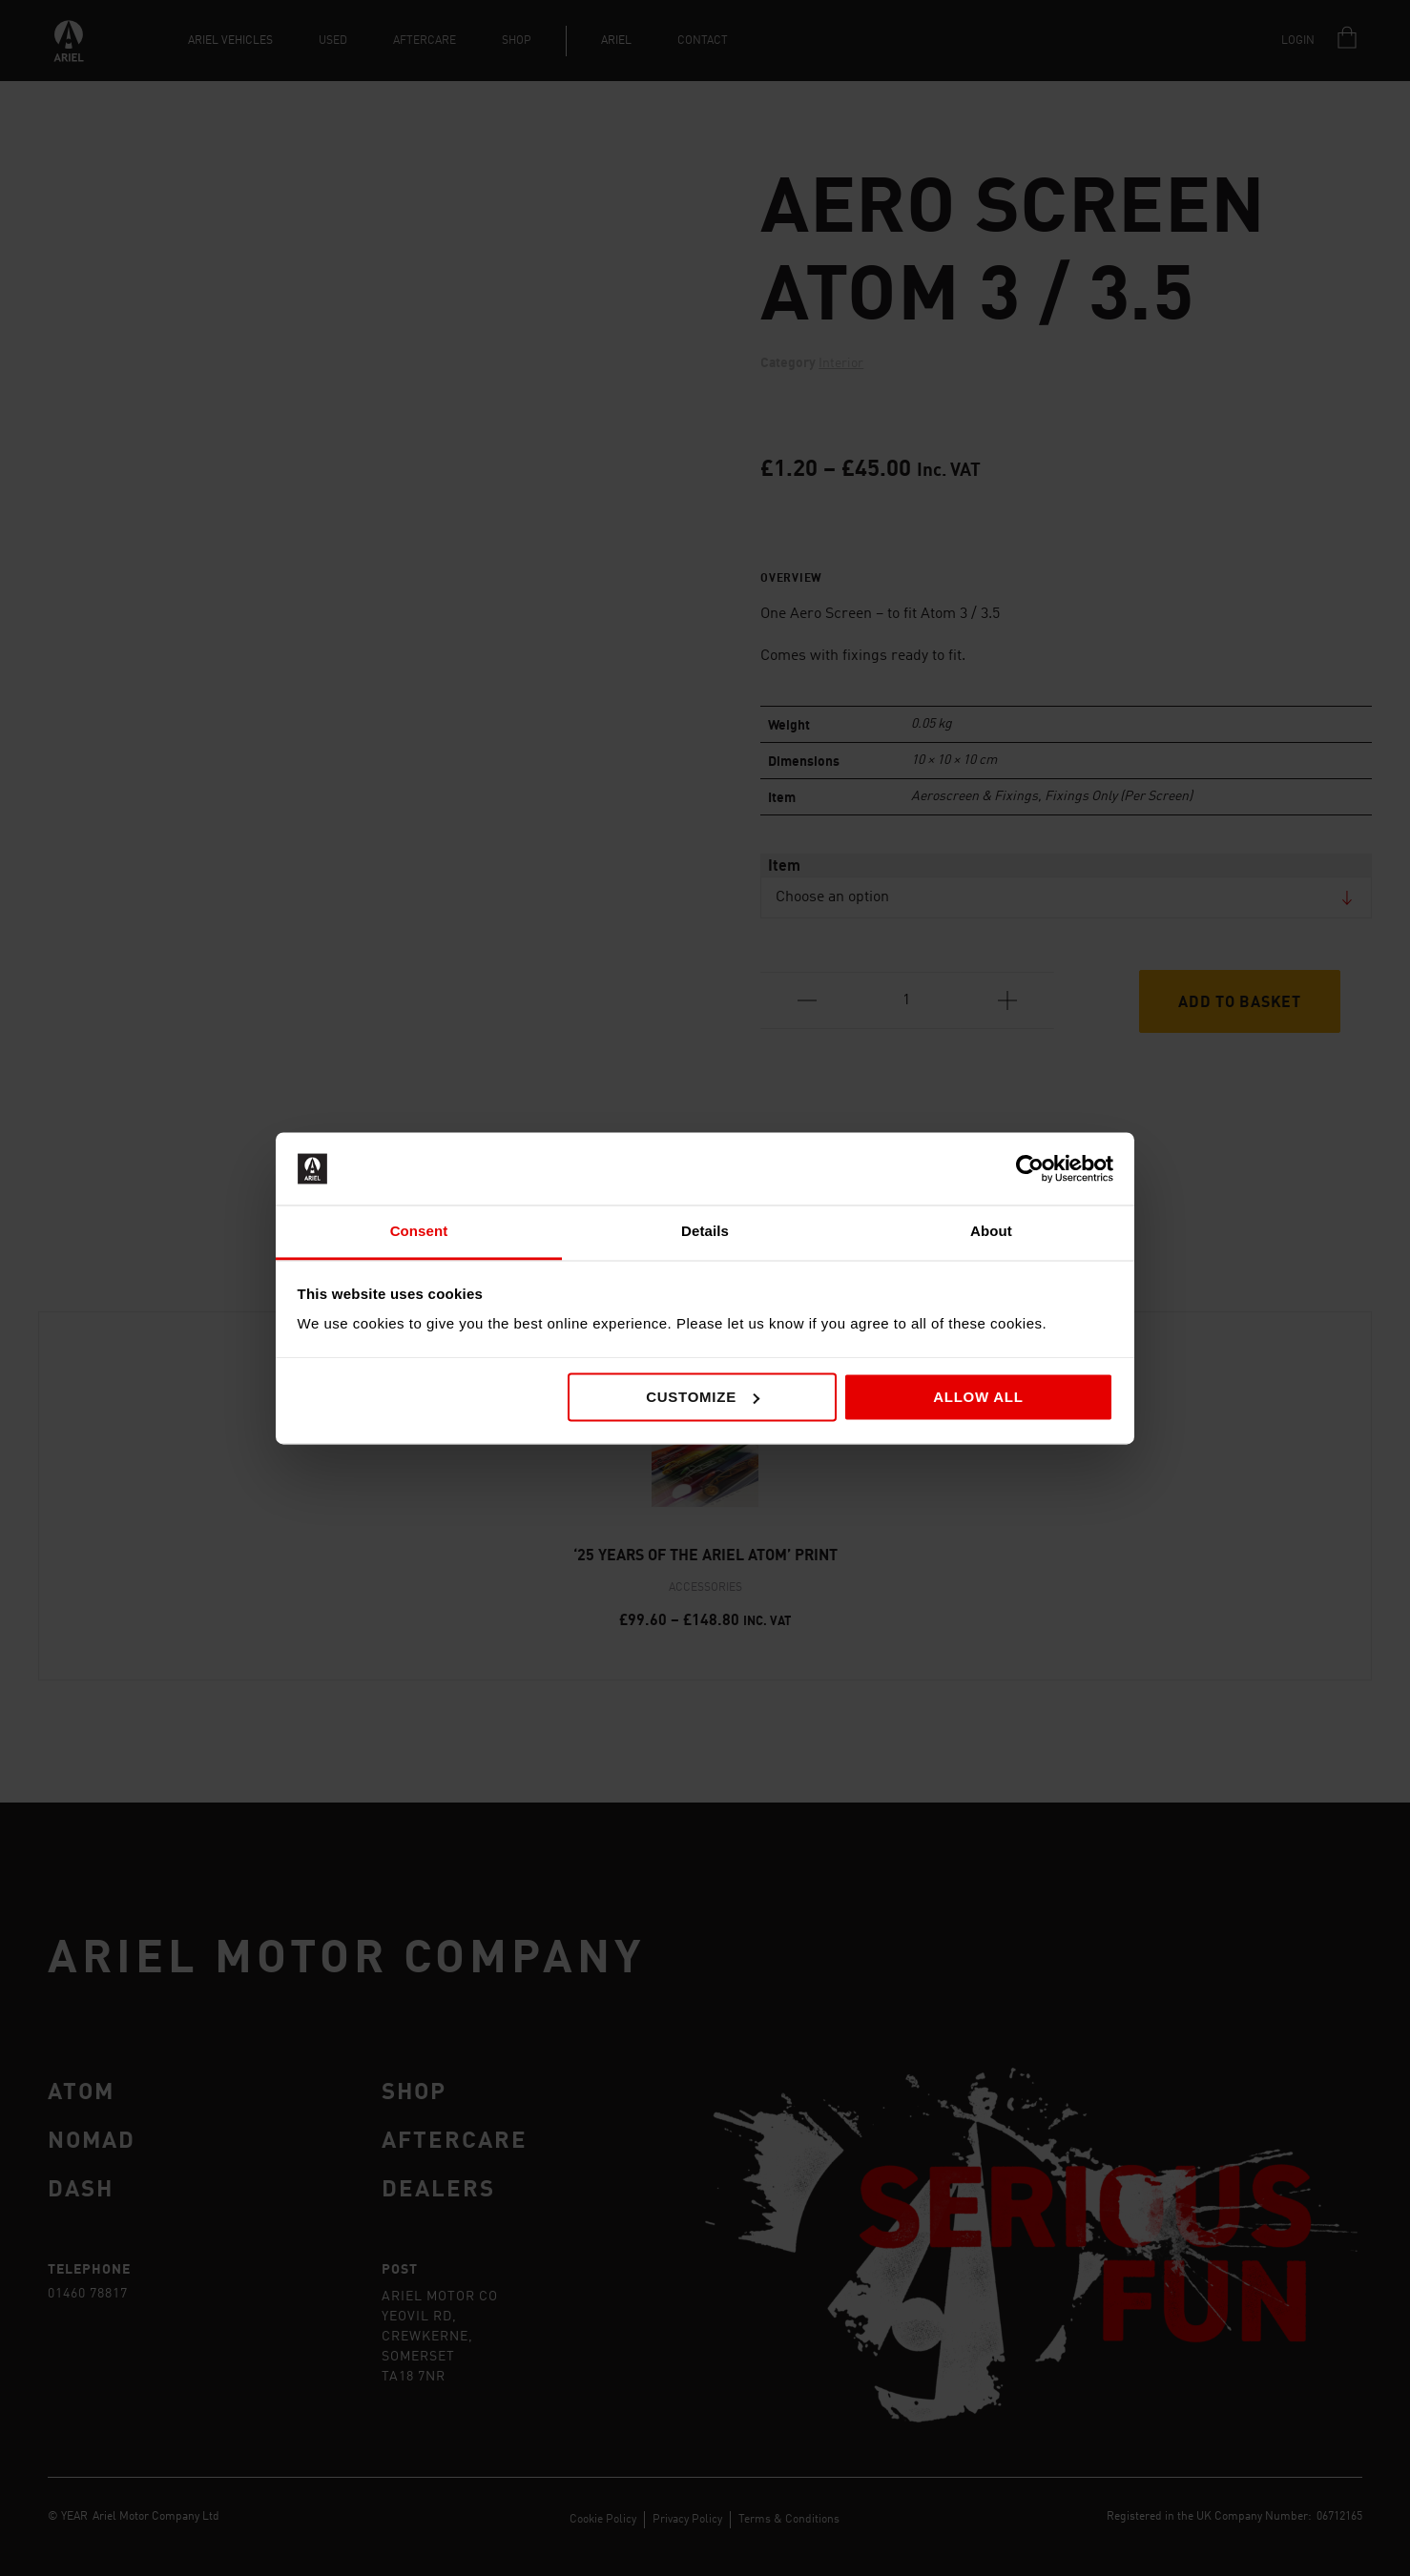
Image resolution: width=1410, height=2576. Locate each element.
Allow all (978, 1397)
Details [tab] (705, 1232)
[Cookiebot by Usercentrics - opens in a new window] (1029, 1168)
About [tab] (991, 1232)
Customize (702, 1397)
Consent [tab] (419, 1232)
